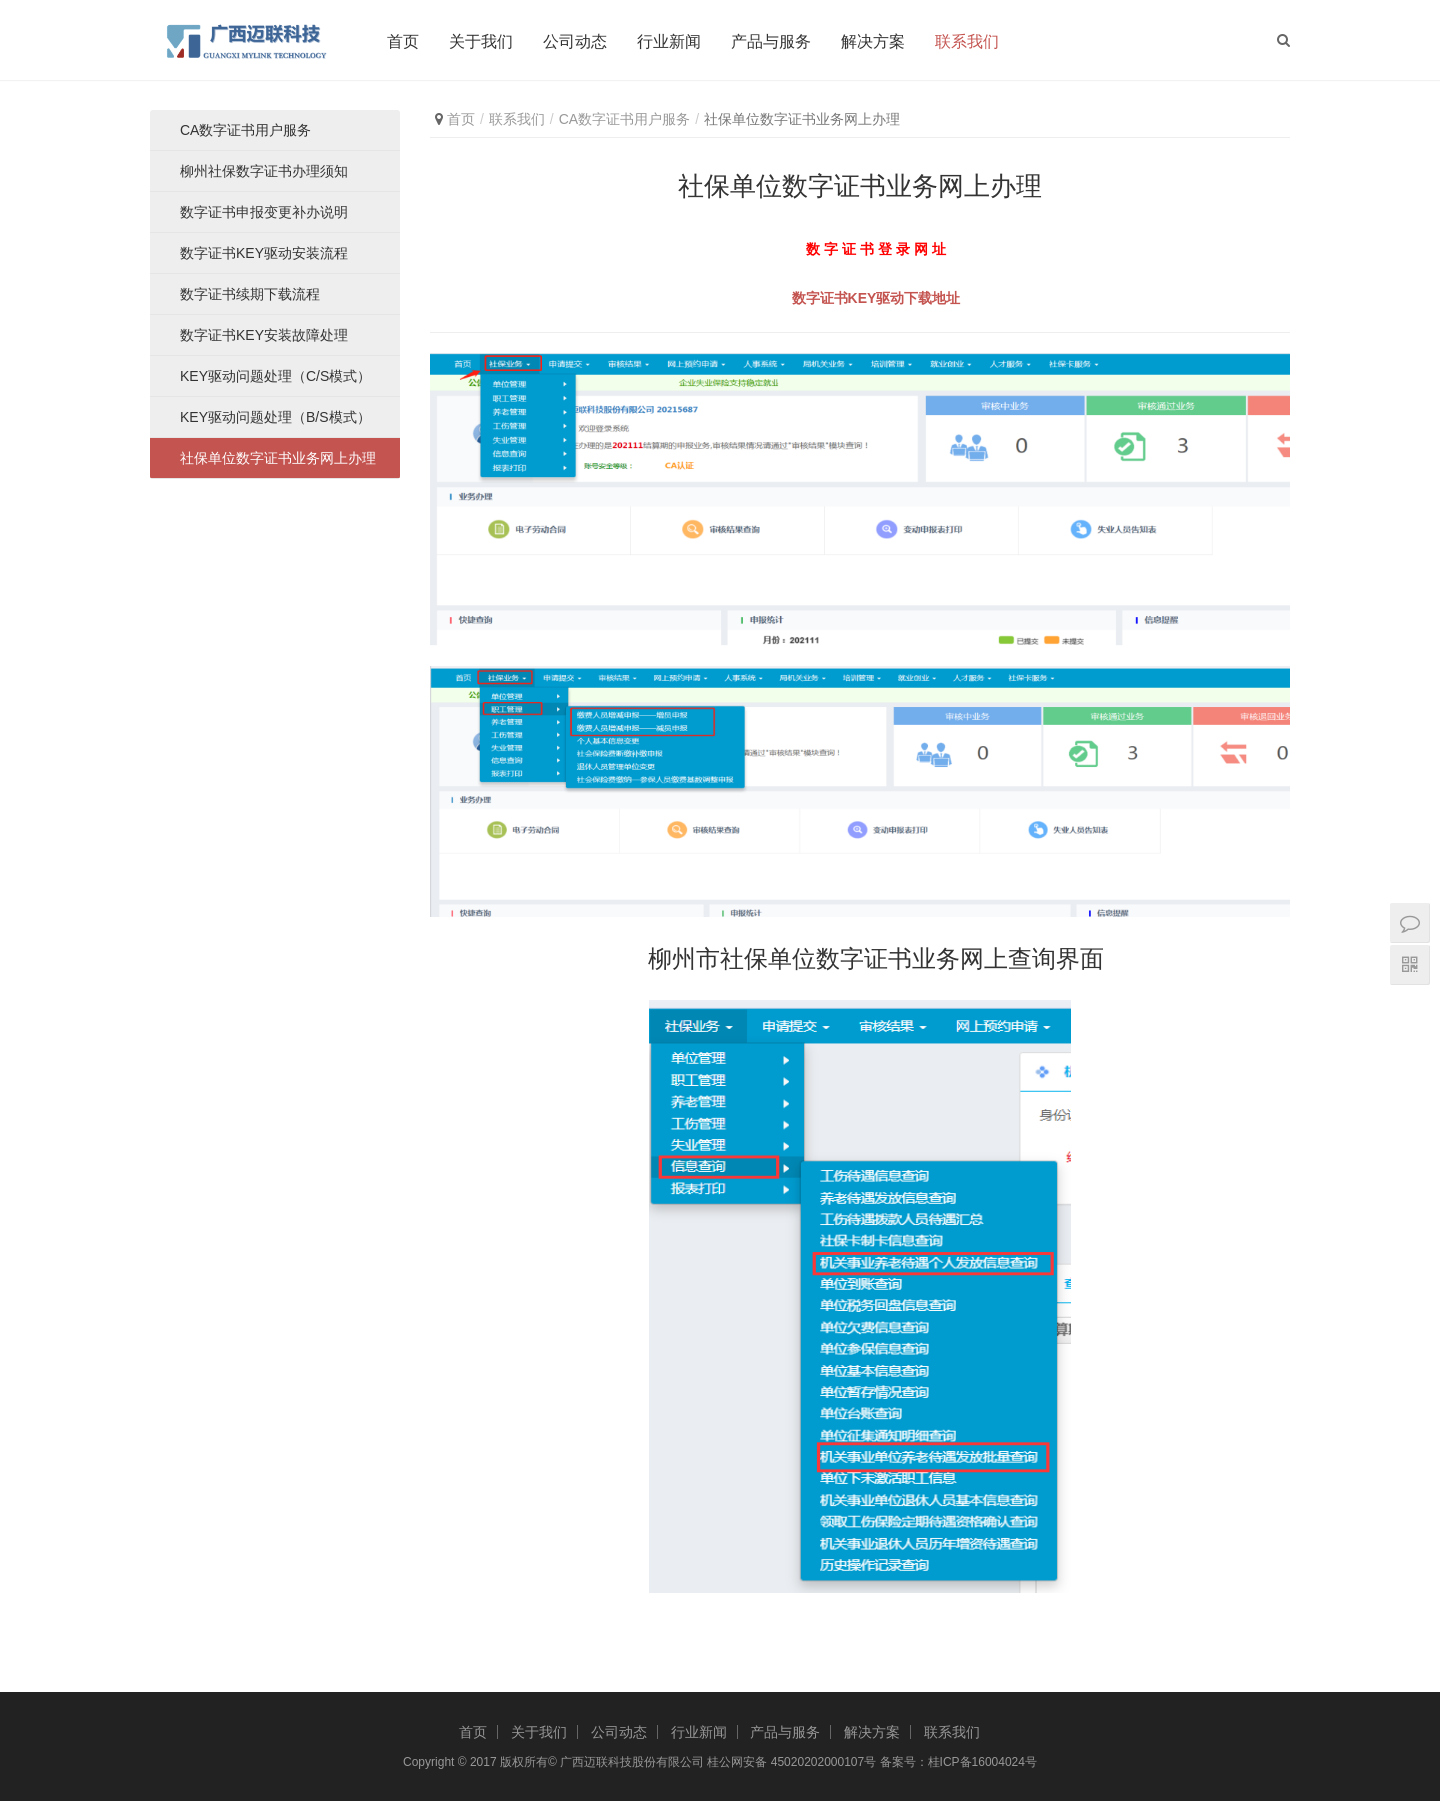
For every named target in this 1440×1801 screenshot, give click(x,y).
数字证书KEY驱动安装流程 (264, 253)
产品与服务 (771, 41)
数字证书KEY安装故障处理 (264, 335)
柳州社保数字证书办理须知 (264, 171)
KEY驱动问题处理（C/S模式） (275, 376)
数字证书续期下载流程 (250, 294)
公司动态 (575, 41)
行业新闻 (669, 41)
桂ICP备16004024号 (982, 1762)
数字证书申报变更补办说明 (264, 212)
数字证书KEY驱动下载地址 (876, 298)
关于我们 (481, 41)
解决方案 (873, 41)
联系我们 (967, 41)
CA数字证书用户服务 (624, 119)
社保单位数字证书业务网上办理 (278, 458)
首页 (403, 41)
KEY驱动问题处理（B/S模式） (275, 417)
